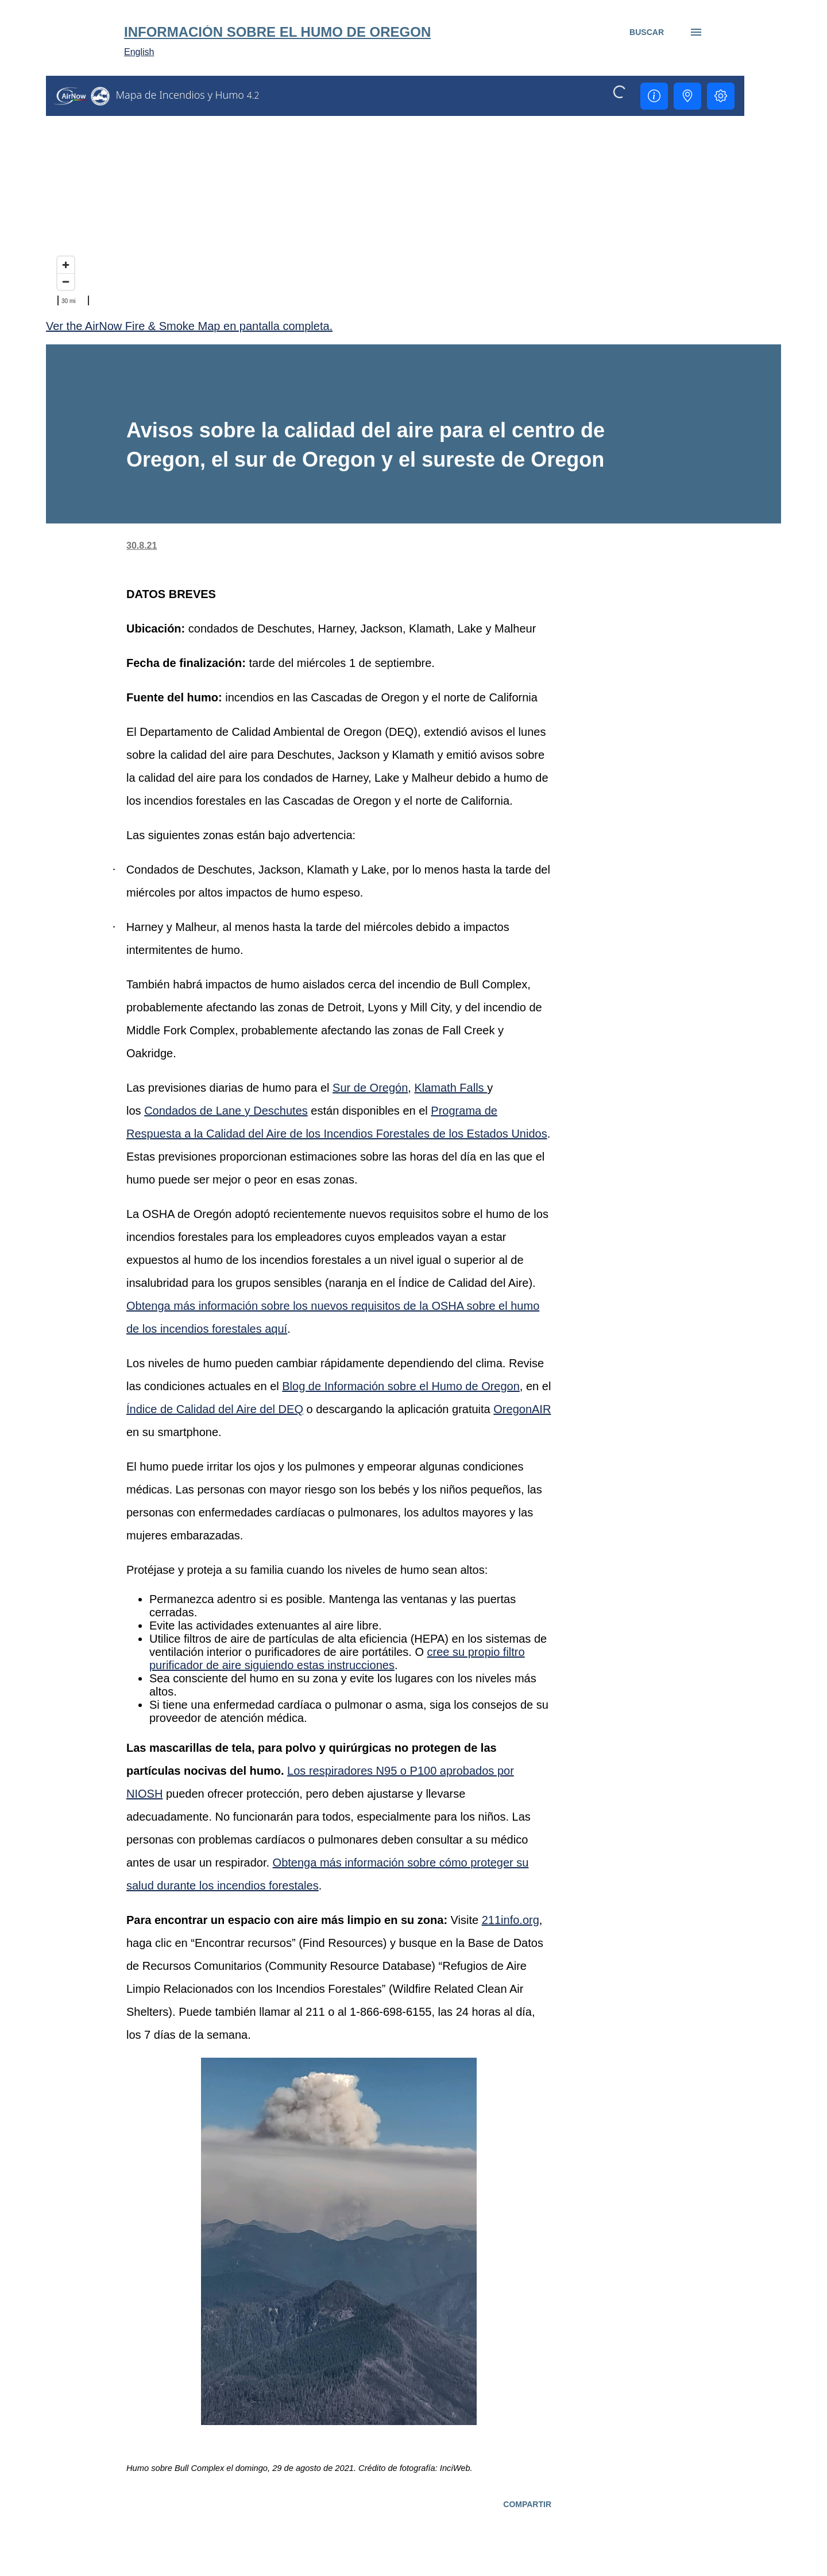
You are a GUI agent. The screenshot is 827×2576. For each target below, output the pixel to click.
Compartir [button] (527, 2504)
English (139, 52)
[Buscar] (646, 32)
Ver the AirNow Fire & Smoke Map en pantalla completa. (189, 326)
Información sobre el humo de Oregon (277, 32)
